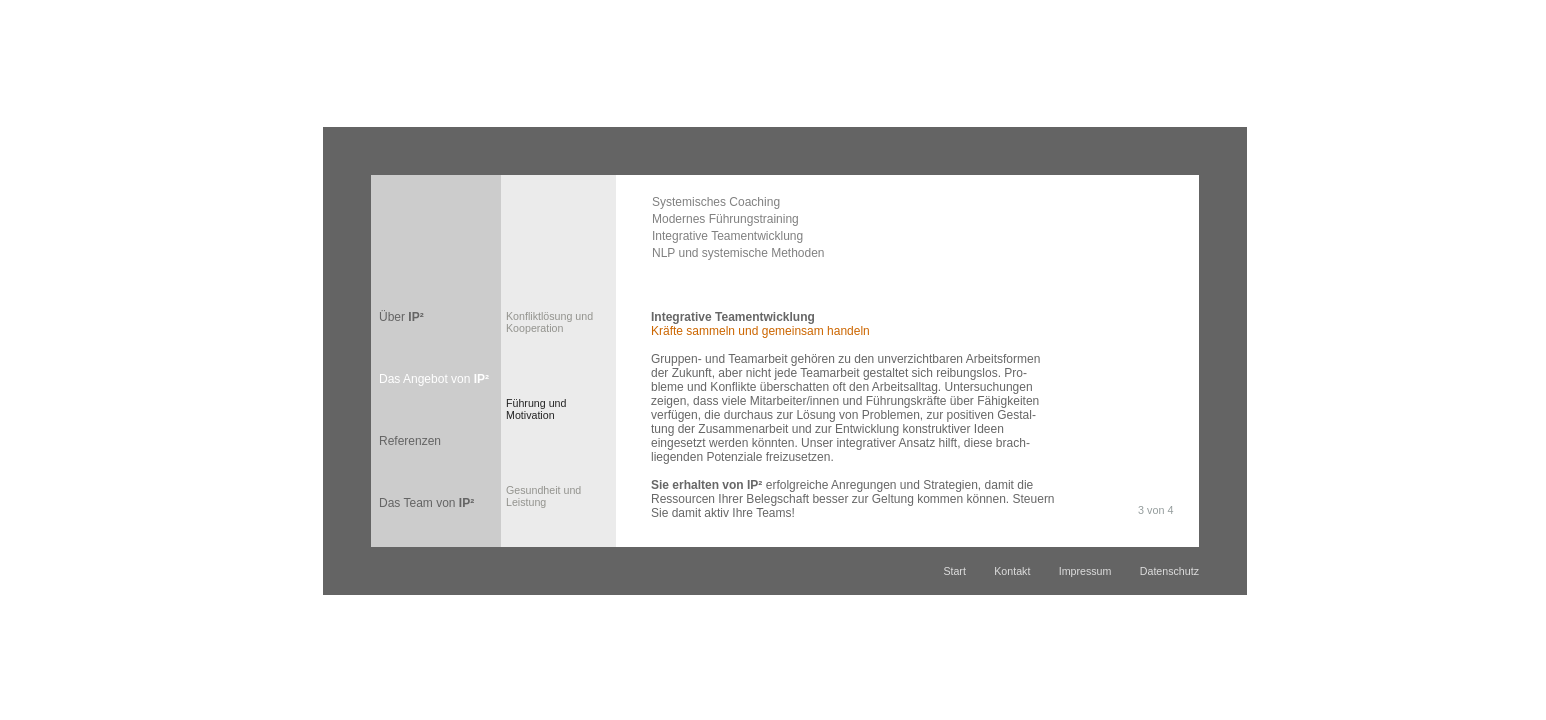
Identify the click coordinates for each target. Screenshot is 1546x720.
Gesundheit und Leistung (543, 496)
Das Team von (426, 503)
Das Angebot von (434, 379)
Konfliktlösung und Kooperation (549, 322)
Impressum (1085, 571)
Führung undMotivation (536, 409)
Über (401, 317)
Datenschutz (1169, 571)
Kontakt (1012, 571)
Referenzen (410, 441)
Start (954, 571)
